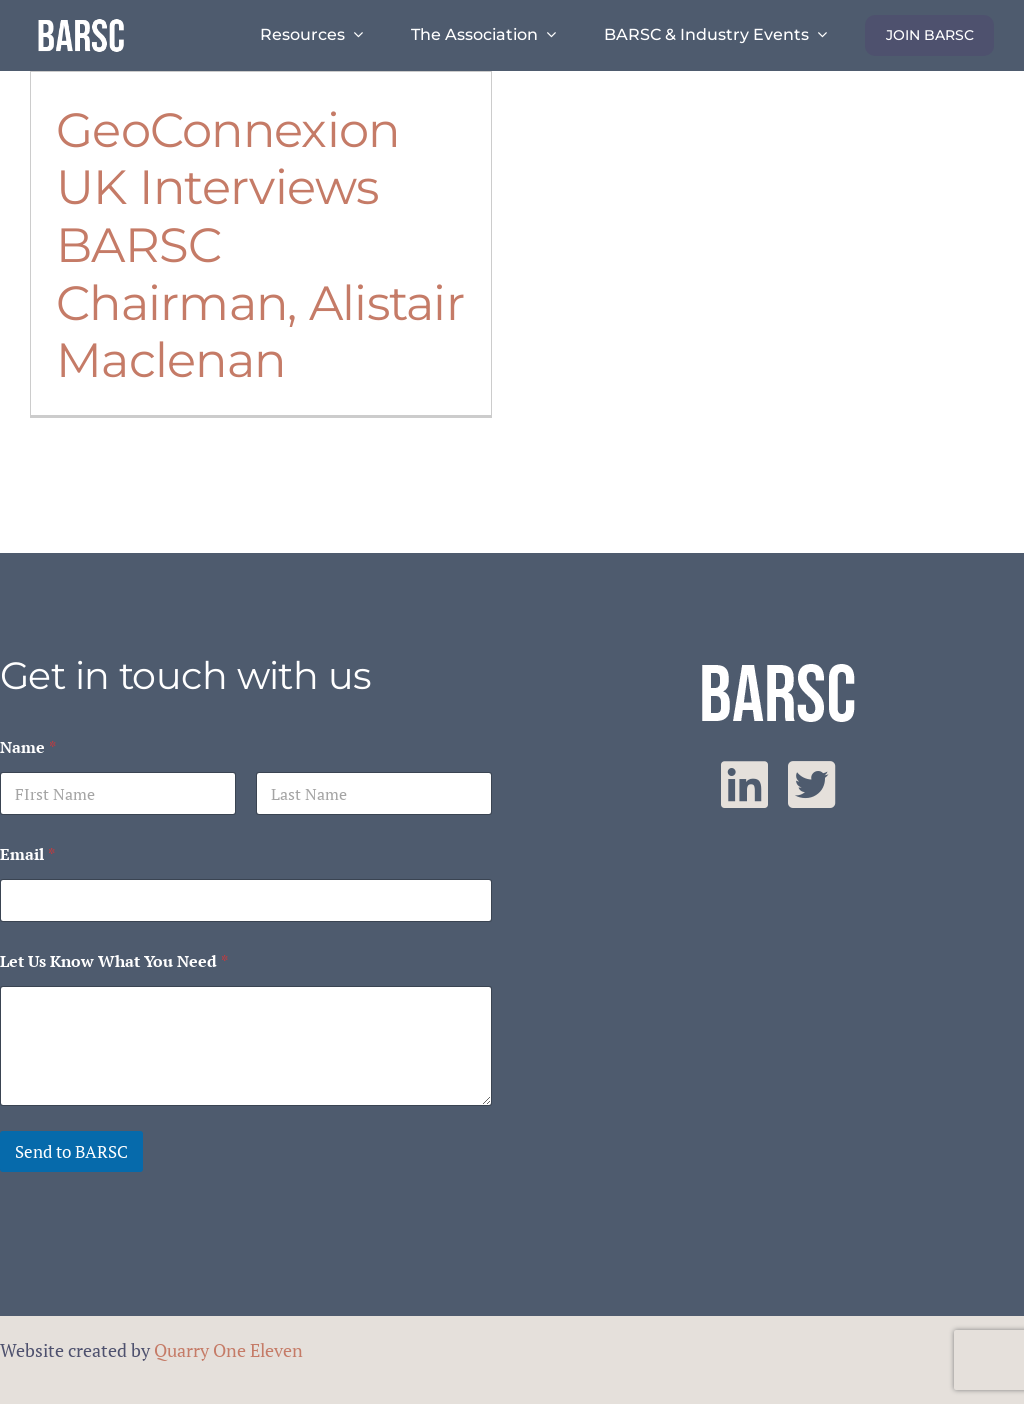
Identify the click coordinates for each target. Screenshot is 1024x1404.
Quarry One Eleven (228, 1350)
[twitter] (811, 785)
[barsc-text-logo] (81, 22)
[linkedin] (744, 785)
